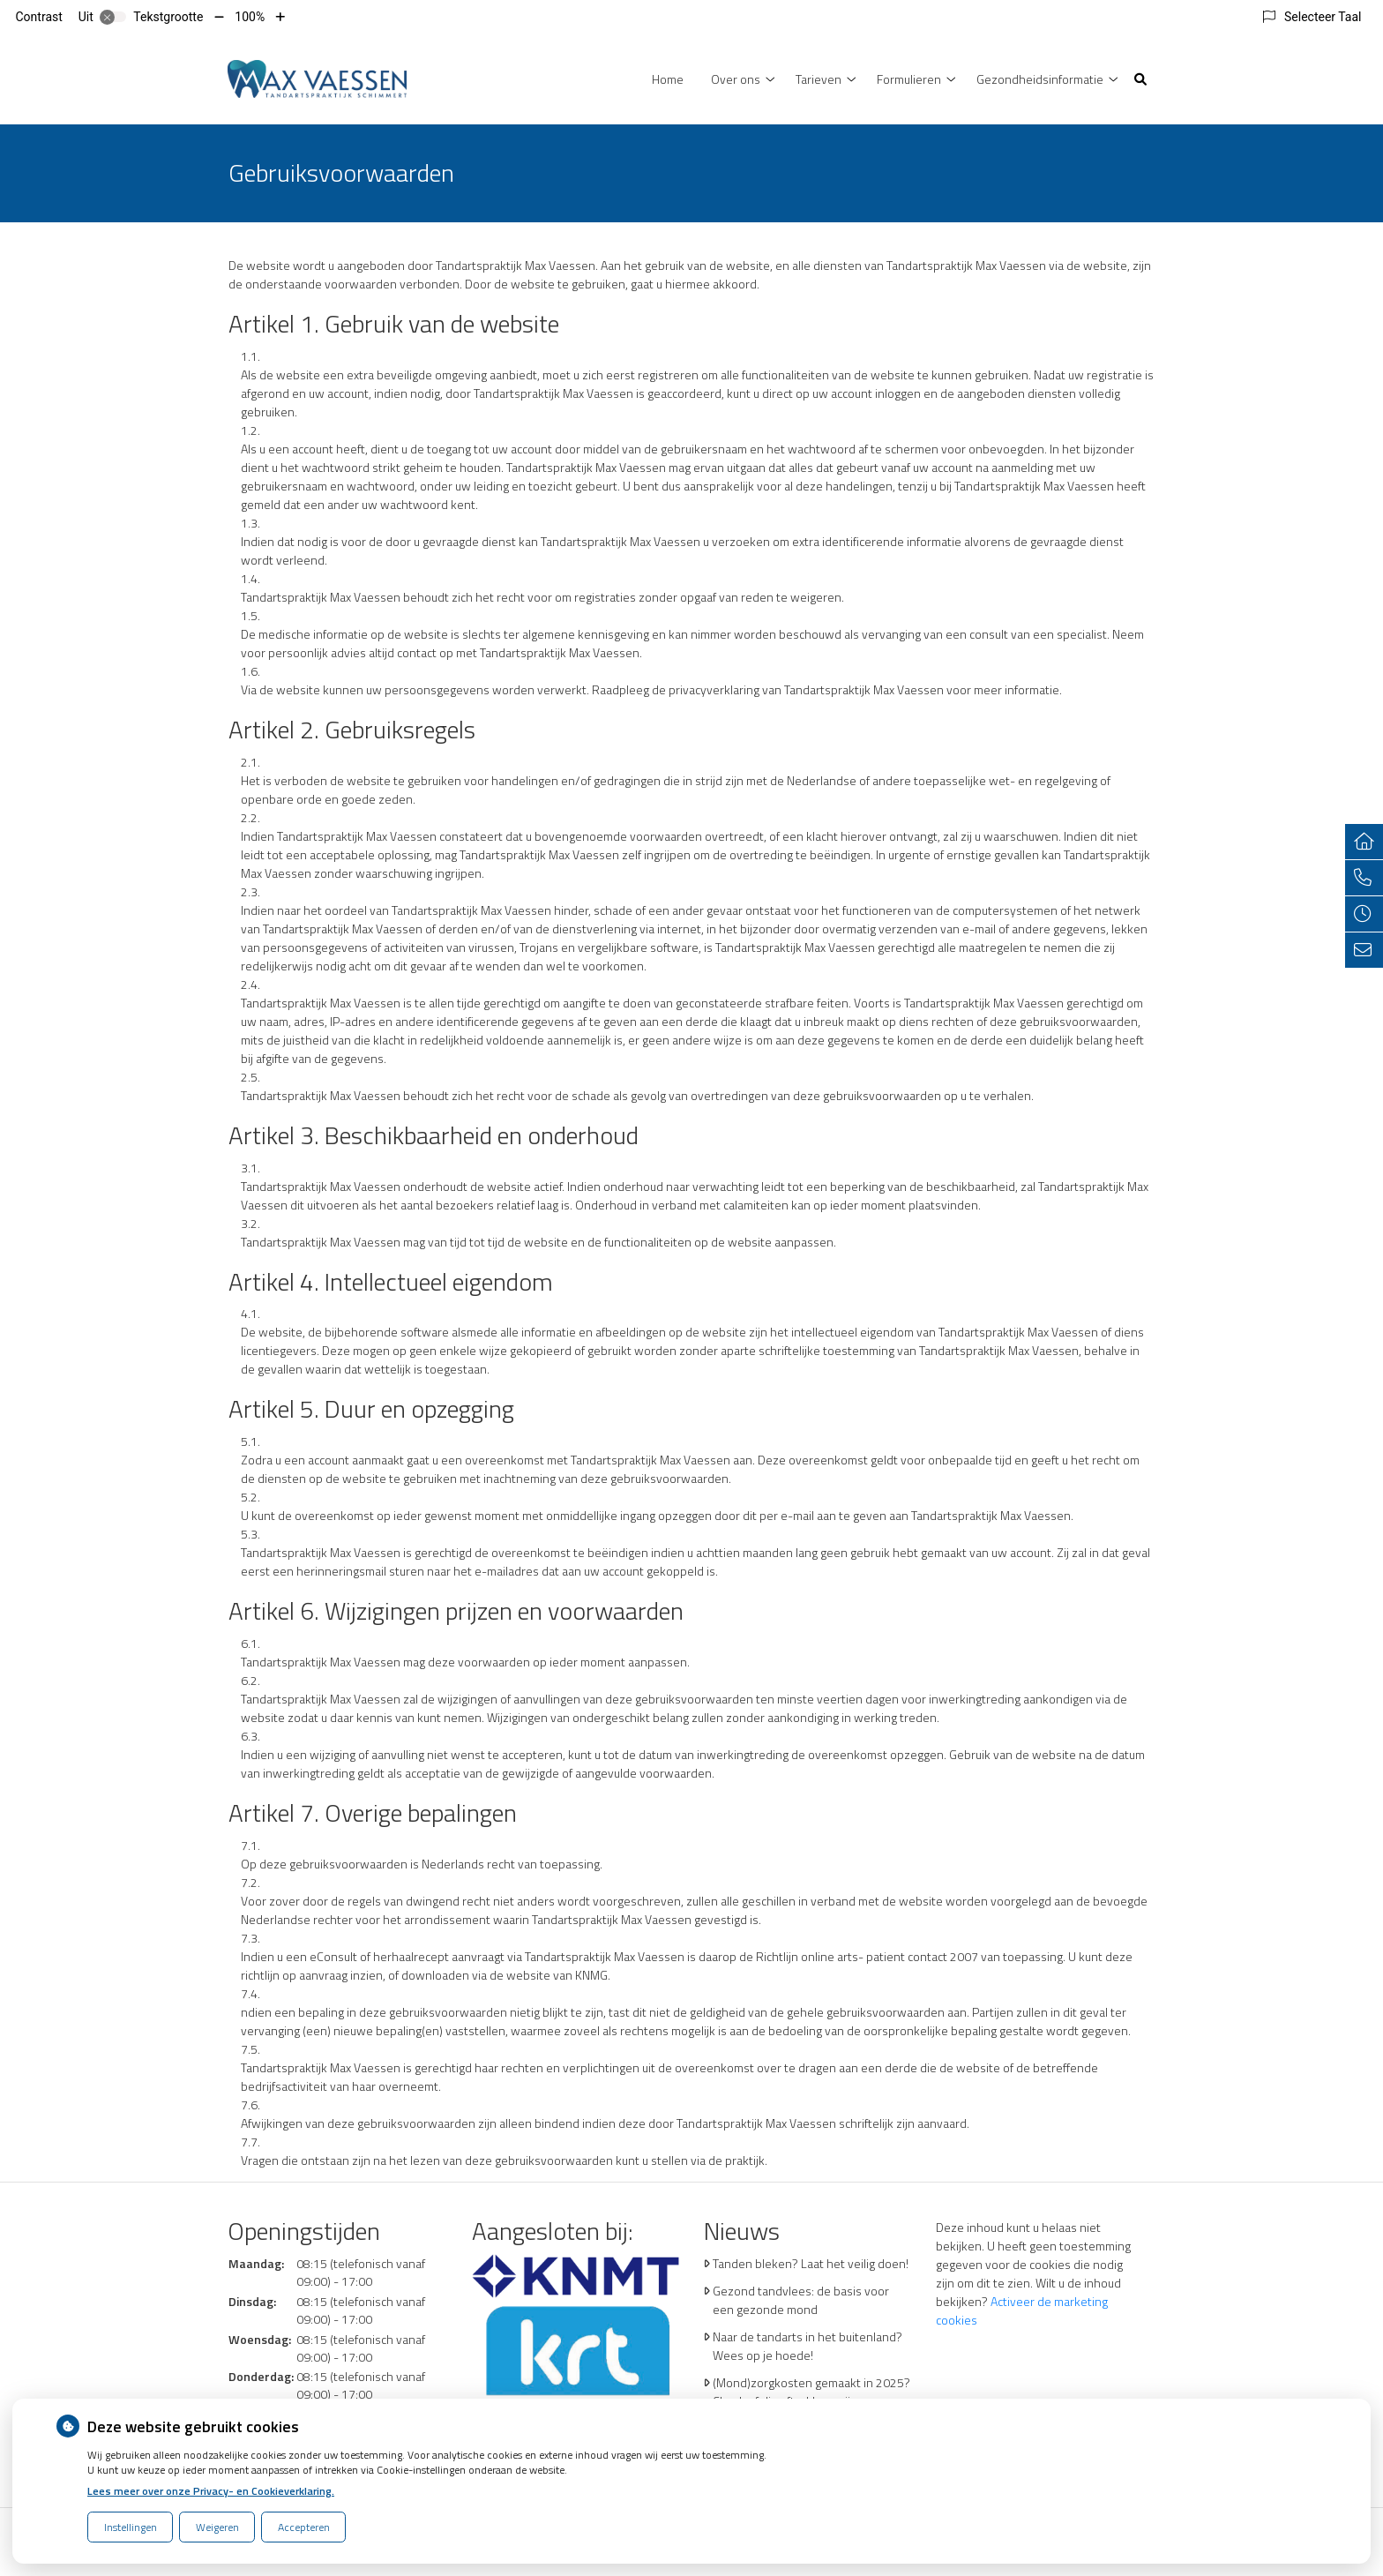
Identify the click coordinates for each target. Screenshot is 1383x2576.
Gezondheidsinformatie (1039, 79)
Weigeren (217, 2527)
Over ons (735, 79)
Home (668, 79)
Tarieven (818, 79)
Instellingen (130, 2527)
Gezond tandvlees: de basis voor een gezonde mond (801, 2299)
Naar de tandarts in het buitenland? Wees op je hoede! (807, 2345)
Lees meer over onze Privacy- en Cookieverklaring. (210, 2490)
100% (250, 17)
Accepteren (304, 2527)
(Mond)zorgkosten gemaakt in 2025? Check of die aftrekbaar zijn (811, 2391)
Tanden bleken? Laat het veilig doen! (810, 2263)
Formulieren (909, 79)
